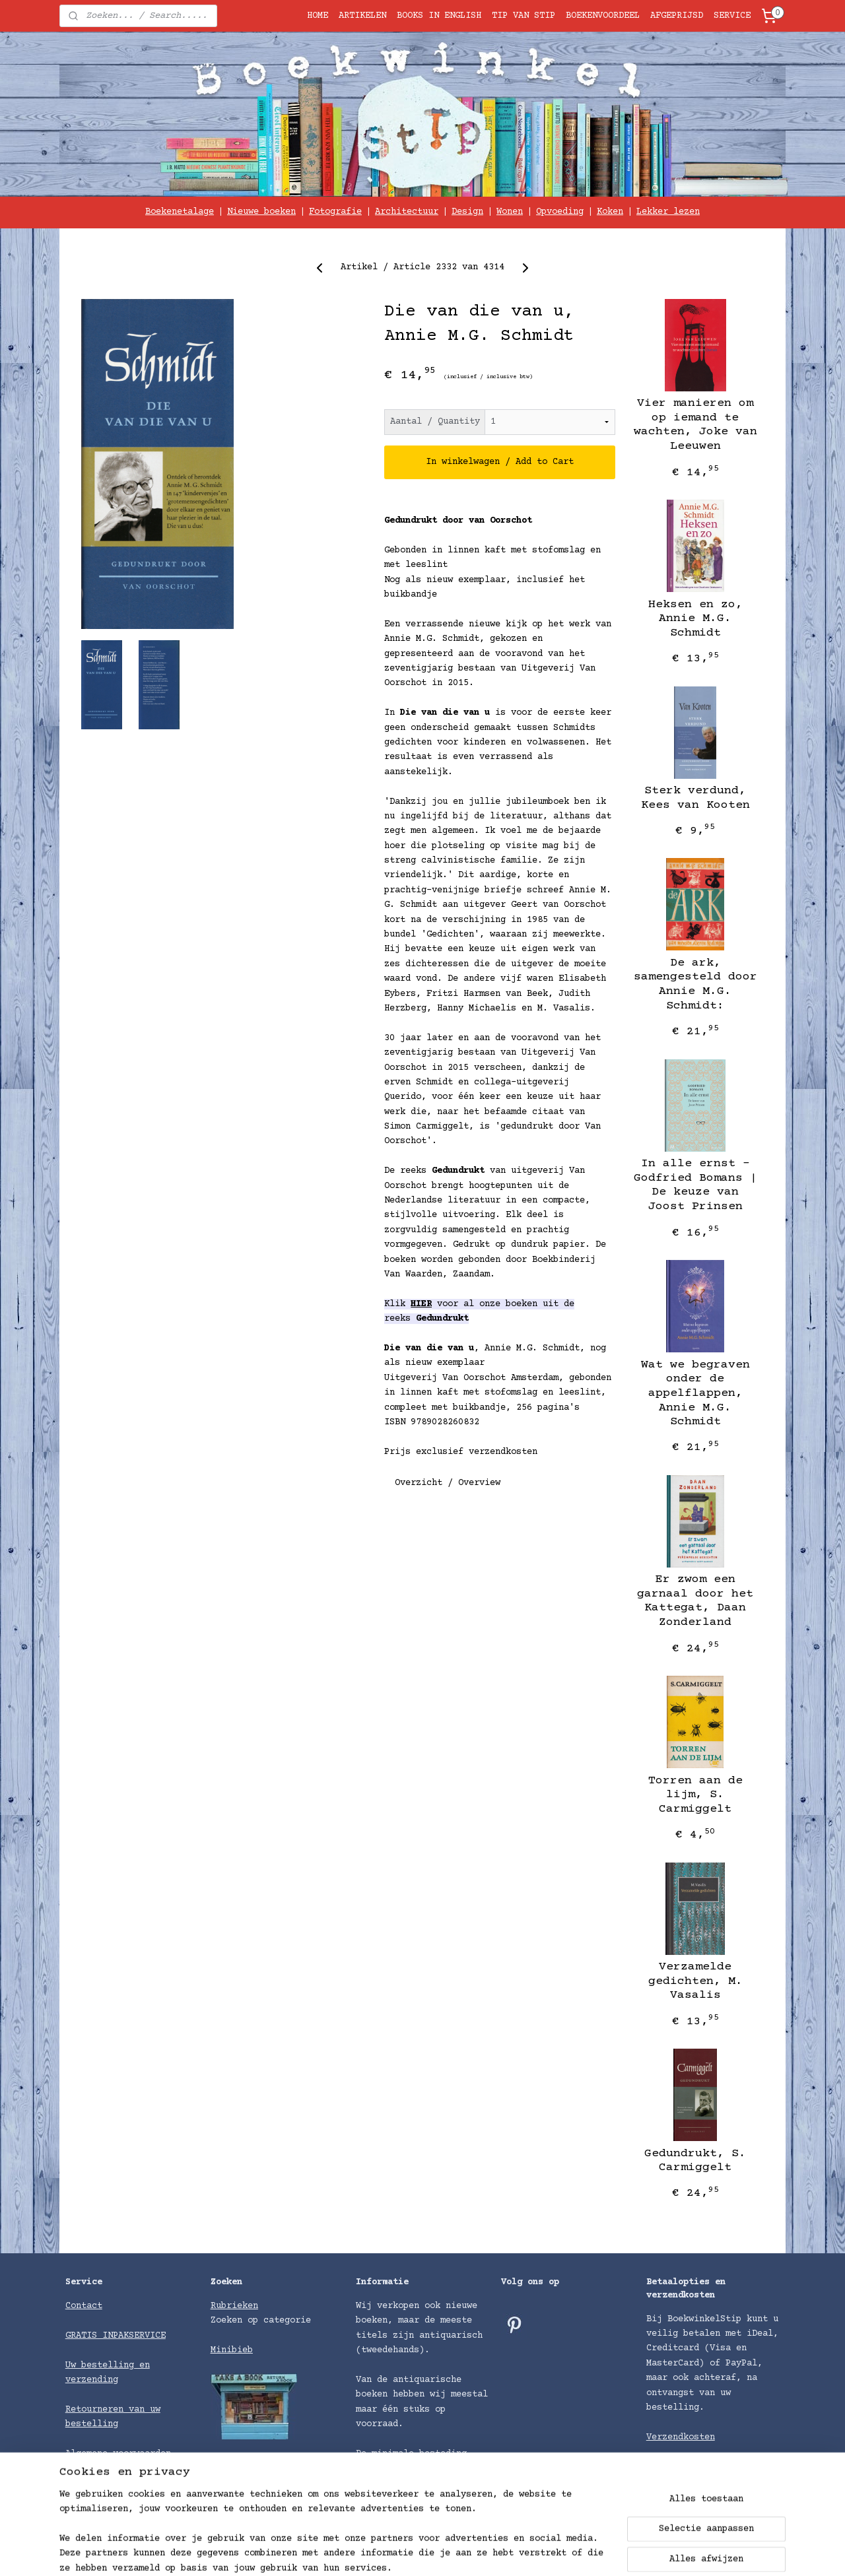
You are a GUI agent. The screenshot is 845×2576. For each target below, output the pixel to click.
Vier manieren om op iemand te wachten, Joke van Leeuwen (695, 425)
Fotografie (335, 212)
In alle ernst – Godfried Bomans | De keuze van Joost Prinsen (695, 1185)
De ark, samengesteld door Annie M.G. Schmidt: (695, 984)
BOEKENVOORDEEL (603, 16)
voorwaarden (142, 2454)
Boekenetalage (179, 212)
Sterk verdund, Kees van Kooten (695, 798)
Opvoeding (560, 212)
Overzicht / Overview (447, 1483)
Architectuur (406, 212)
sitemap (480, 2552)
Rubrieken (234, 2306)
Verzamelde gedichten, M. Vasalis (695, 1981)
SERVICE (732, 16)
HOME (317, 16)
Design (467, 212)
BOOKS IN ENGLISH (439, 16)
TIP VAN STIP (523, 16)
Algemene (89, 2454)
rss (517, 2552)
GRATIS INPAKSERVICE (115, 2335)
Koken (610, 212)
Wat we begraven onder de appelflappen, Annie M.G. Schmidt (695, 1393)
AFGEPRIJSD (676, 16)
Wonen (509, 212)
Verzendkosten (680, 2437)
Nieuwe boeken (261, 212)
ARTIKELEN (362, 16)
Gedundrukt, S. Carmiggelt (695, 2161)
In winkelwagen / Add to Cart (500, 462)
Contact (83, 2306)
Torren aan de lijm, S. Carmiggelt (695, 1795)
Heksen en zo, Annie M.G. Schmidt (695, 619)
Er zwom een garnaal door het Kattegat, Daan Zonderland (695, 1601)
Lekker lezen (668, 212)
